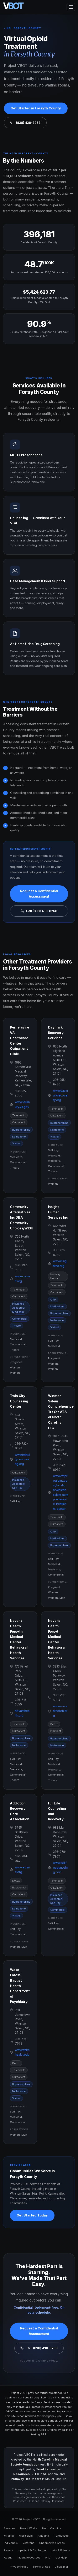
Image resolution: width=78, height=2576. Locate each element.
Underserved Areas (52, 2543)
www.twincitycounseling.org (22, 1459)
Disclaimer (61, 2566)
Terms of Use (41, 2566)
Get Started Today (32, 2215)
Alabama (43, 2535)
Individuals (11, 2543)
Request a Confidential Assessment (39, 893)
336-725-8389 (59, 1252)
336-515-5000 (21, 1093)
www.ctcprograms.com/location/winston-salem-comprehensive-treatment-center (60, 1492)
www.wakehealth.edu (22, 2052)
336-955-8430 (59, 1082)
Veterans (28, 2543)
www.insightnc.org (60, 1263)
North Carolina (51, 2528)
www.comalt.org (22, 1278)
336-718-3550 (21, 1702)
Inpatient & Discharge (32, 2550)
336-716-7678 (21, 2041)
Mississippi (26, 2535)
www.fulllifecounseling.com (60, 1867)
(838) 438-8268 (25, 123)
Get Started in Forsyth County (36, 108)
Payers (8, 2550)
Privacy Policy (19, 2566)
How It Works (28, 2528)
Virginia (9, 2535)
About (8, 2557)
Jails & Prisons (60, 2550)
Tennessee (61, 2535)
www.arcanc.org (22, 1870)
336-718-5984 (59, 1697)
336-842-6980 (59, 1467)
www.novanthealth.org (60, 1710)
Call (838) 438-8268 (39, 911)
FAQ (48, 2557)
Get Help (61, 2557)
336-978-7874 (59, 1854)
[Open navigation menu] (71, 7)
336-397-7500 (21, 1267)
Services (9, 2528)
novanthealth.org (22, 1713)
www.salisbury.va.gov (22, 1104)
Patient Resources (28, 2557)
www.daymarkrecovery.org (60, 1095)
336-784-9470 (21, 1858)
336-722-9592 (21, 1446)
